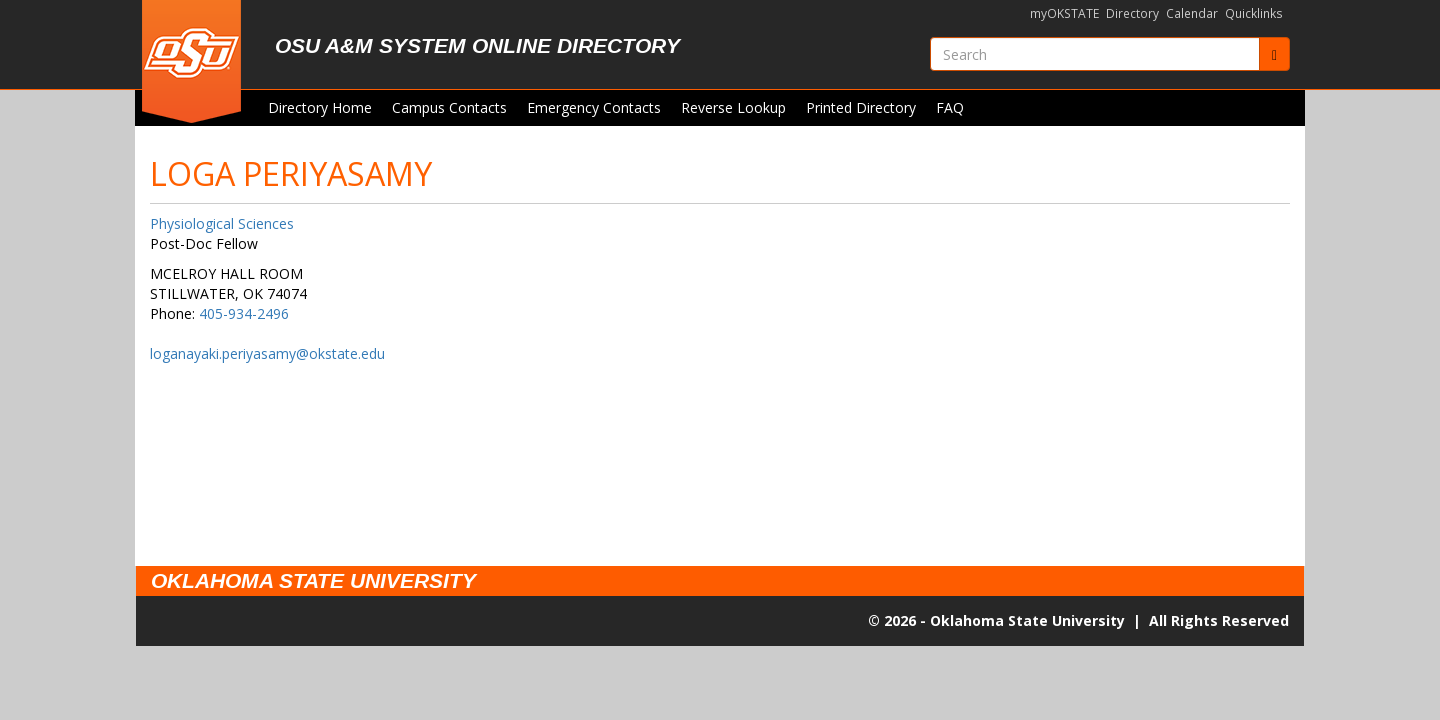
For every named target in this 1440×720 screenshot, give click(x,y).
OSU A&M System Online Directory (477, 45)
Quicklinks (1254, 13)
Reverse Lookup (733, 107)
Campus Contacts (449, 107)
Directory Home (320, 107)
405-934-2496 (244, 313)
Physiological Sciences (222, 223)
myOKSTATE (1064, 13)
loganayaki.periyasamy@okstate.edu (267, 353)
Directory (1132, 13)
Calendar (1192, 13)
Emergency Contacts (594, 107)
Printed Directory (861, 107)
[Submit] (1274, 54)
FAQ (950, 107)
